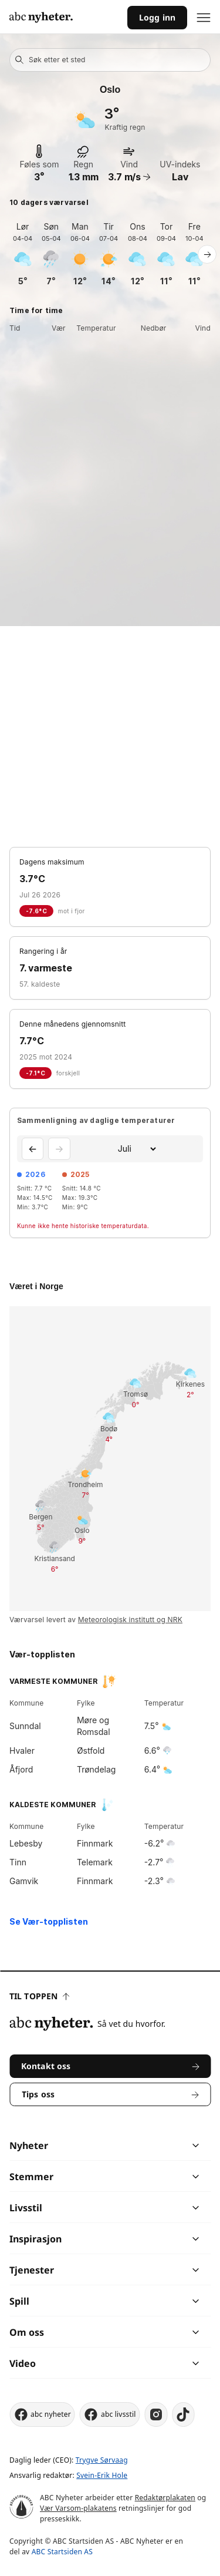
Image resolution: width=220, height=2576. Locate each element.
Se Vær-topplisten (48, 1921)
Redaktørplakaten (165, 2498)
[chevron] (153, 2145)
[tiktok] (183, 2414)
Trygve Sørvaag (102, 2460)
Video (22, 2363)
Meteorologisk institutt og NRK (130, 1619)
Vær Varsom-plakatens (78, 2508)
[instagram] (156, 2414)
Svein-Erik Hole (101, 2475)
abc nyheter (42, 2414)
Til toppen (39, 1996)
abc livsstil (110, 2414)
